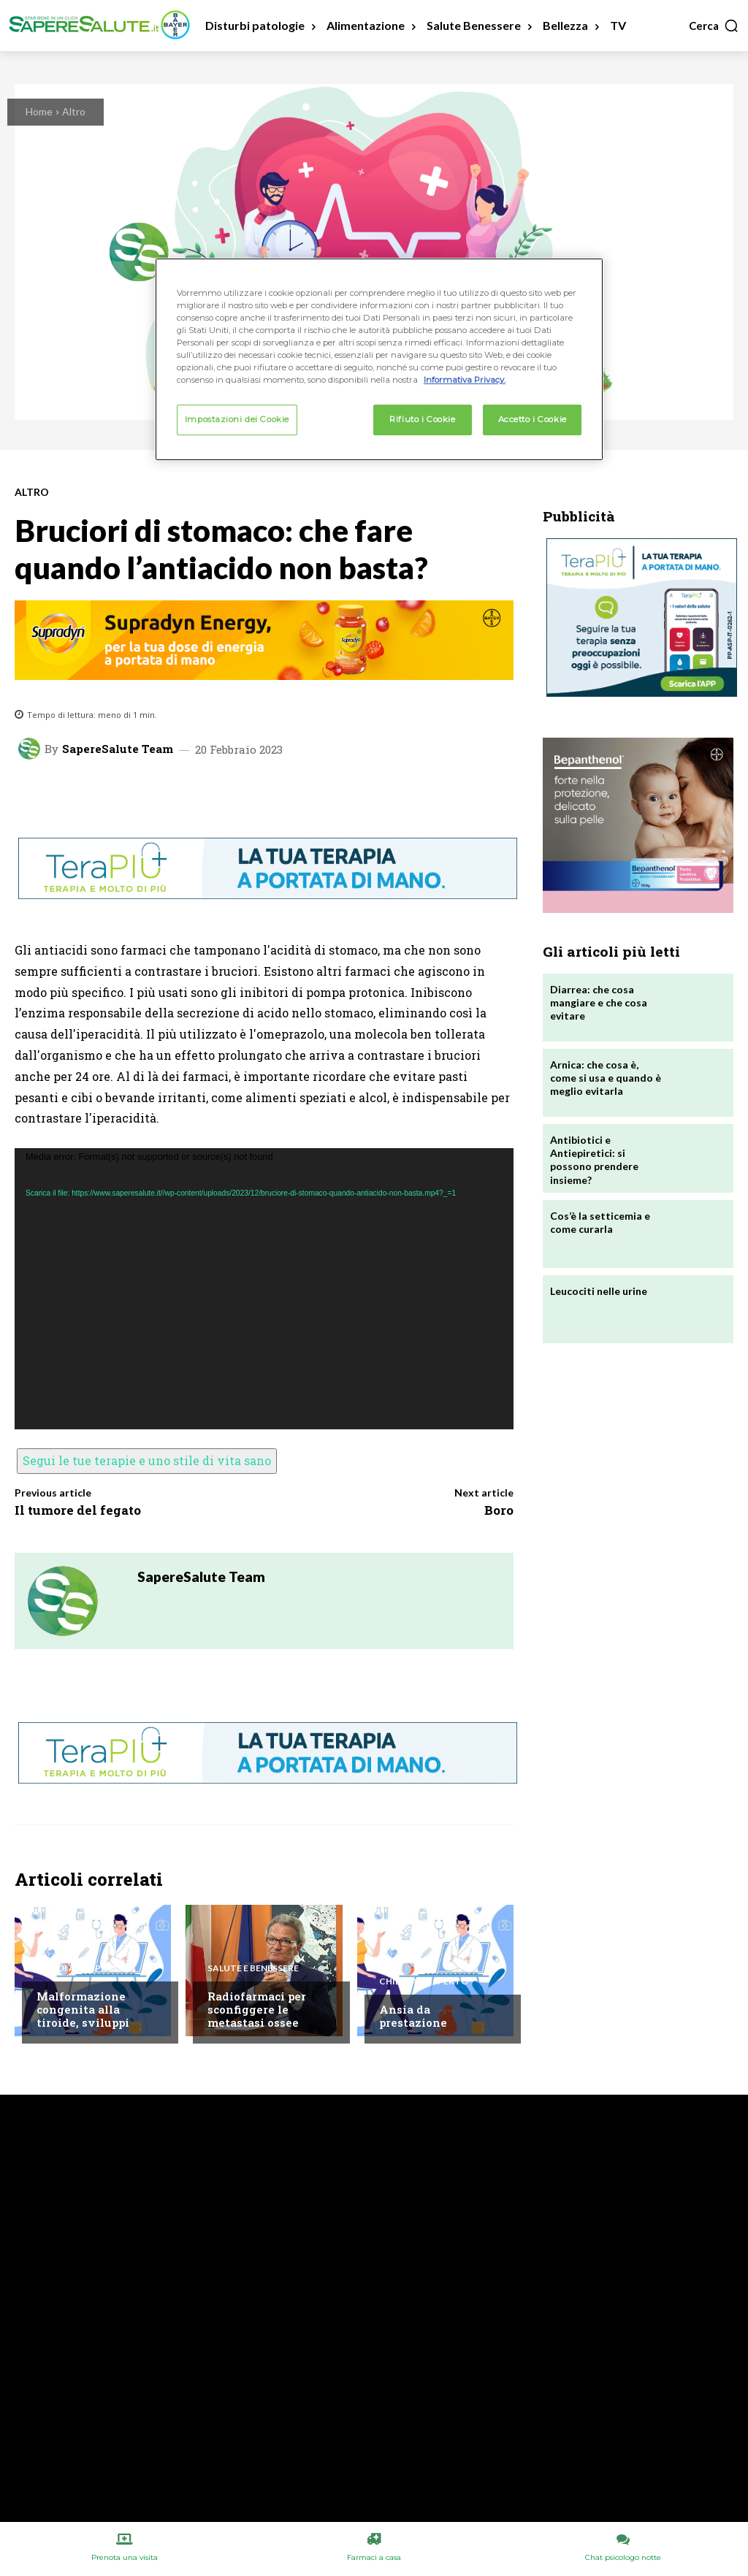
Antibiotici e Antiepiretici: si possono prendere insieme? (594, 1160)
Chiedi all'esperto (81, 1968)
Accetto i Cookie (532, 419)
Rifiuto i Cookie (422, 419)
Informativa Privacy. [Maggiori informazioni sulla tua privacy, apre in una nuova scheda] (464, 380)
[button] (714, 25)
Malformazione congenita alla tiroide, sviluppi (83, 2009)
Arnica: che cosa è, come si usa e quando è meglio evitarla (605, 1077)
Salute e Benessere (253, 1968)
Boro (499, 1510)
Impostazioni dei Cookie (237, 419)
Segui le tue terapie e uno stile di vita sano (147, 1460)
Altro (73, 111)
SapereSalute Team (117, 749)
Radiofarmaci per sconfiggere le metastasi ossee (256, 2009)
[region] (379, 359)
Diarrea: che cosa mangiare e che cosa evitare (598, 1002)
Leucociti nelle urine (598, 1291)
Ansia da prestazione (413, 2016)
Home (39, 111)
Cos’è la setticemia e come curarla (600, 1222)
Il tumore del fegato (78, 1510)
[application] (264, 1288)
